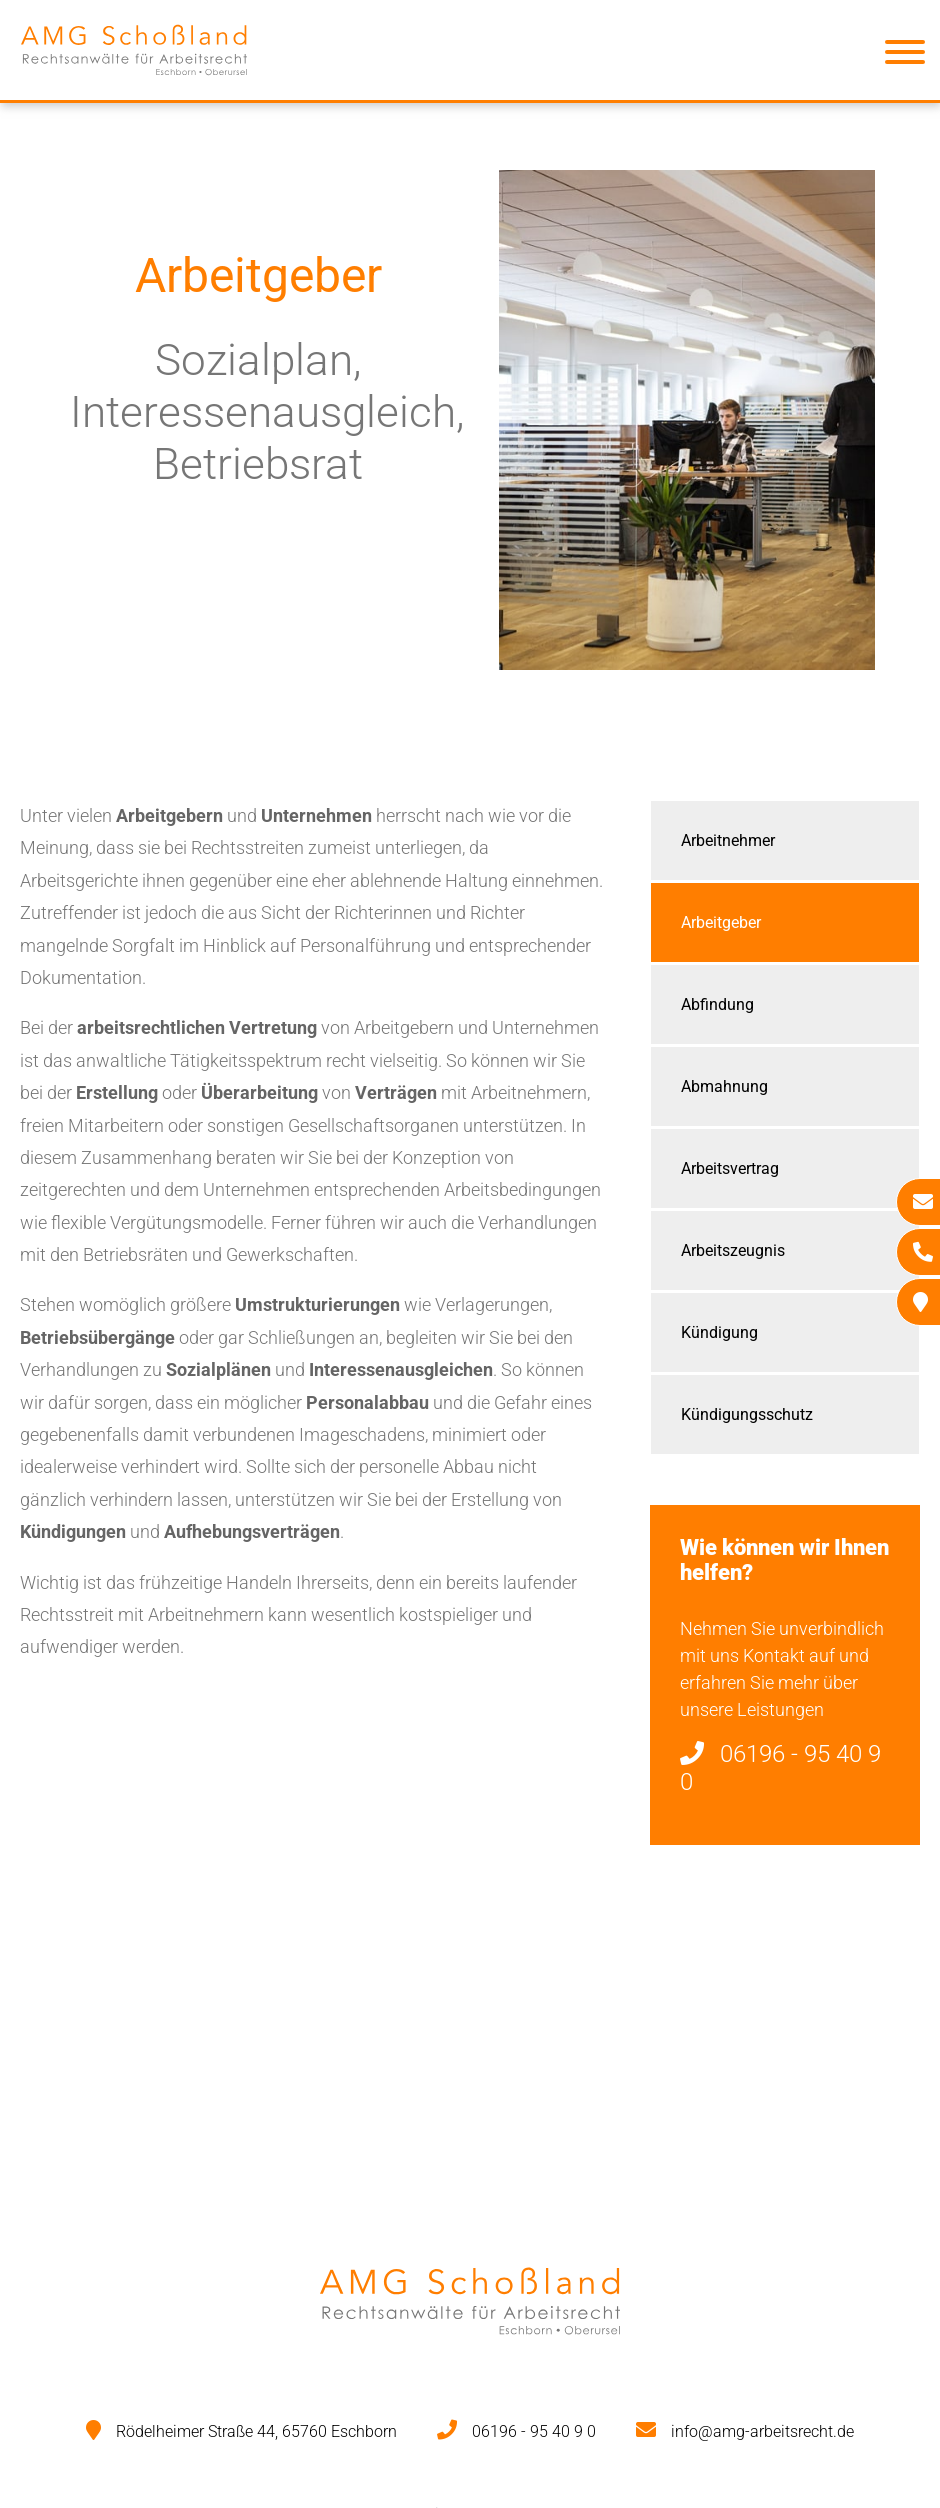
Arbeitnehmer (728, 840)
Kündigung (719, 1332)
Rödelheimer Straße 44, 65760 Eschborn (256, 2431)
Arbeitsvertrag (730, 1168)
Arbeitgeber (721, 922)
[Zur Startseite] (134, 83)
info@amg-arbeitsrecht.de (762, 2431)
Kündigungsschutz (747, 1414)
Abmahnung (724, 1086)
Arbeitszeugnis (733, 1250)
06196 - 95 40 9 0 (534, 2431)
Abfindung (717, 1004)
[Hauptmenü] (905, 56)
